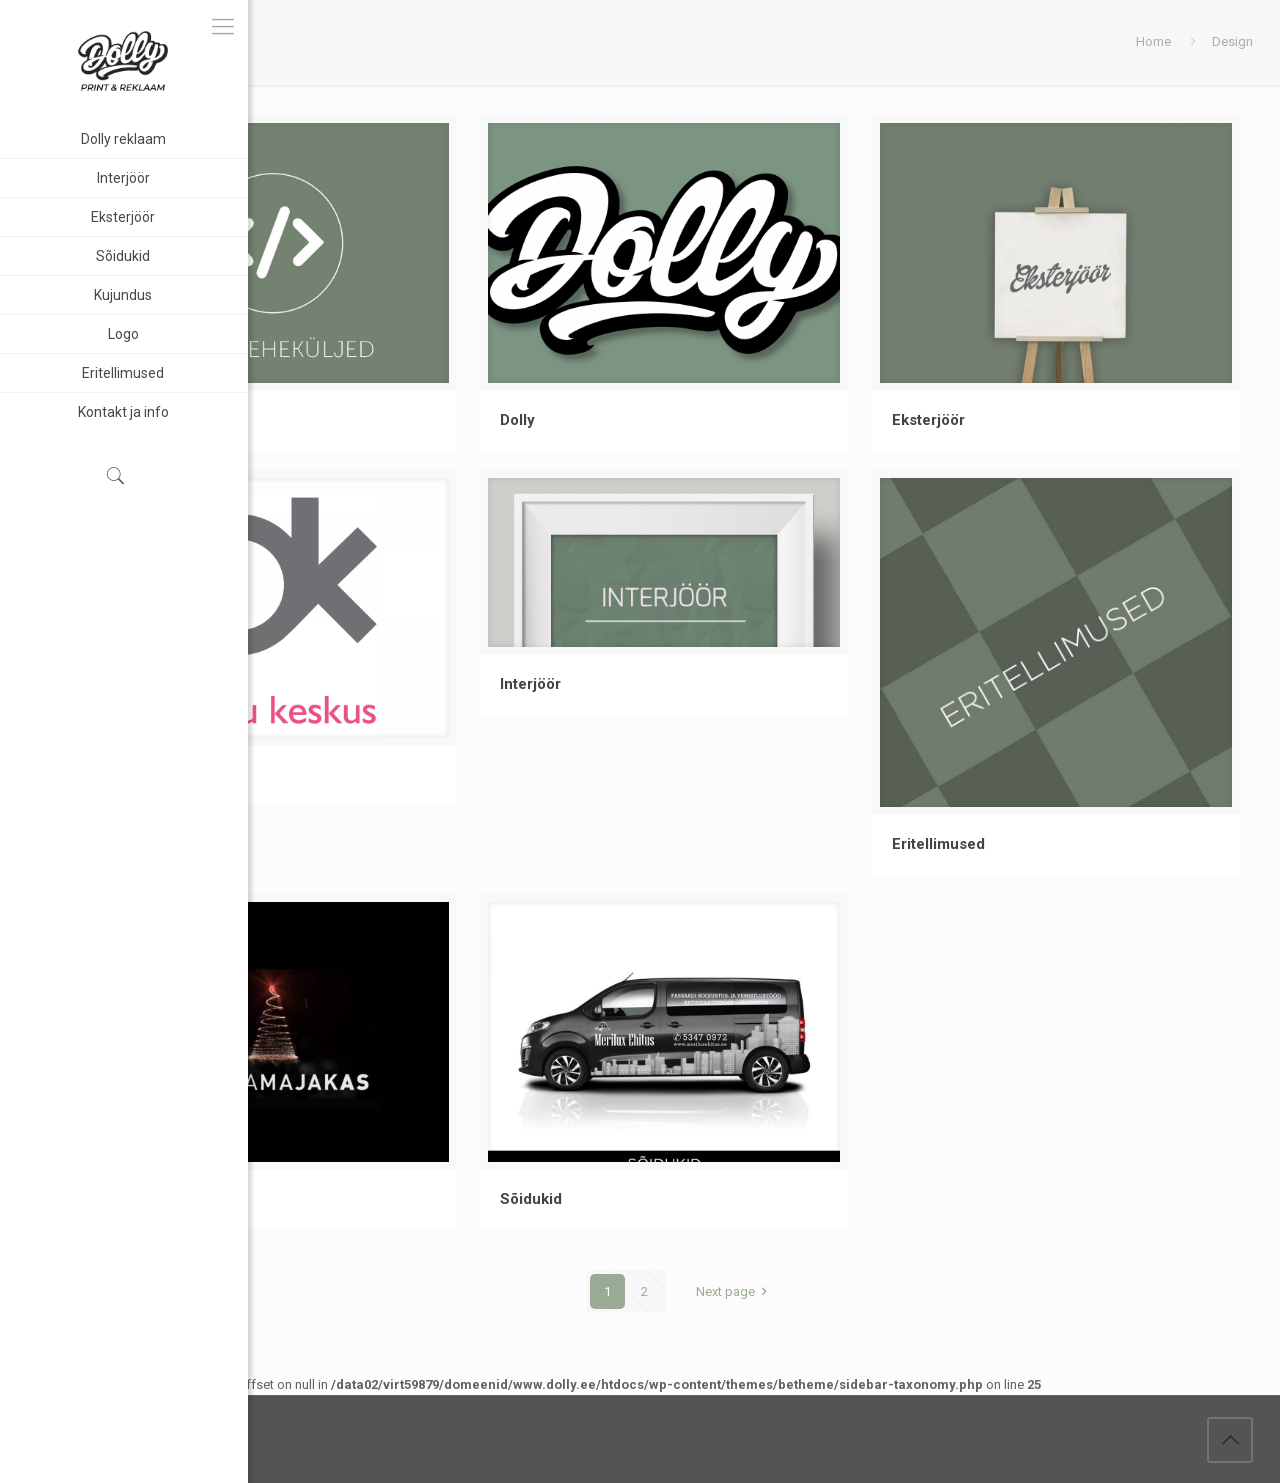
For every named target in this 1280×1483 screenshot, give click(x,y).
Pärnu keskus (157, 775)
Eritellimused (938, 844)
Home (1153, 41)
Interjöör (530, 684)
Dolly (517, 420)
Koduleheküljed (164, 420)
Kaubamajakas (159, 1199)
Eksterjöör (928, 420)
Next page (734, 1291)
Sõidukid (531, 1199)
